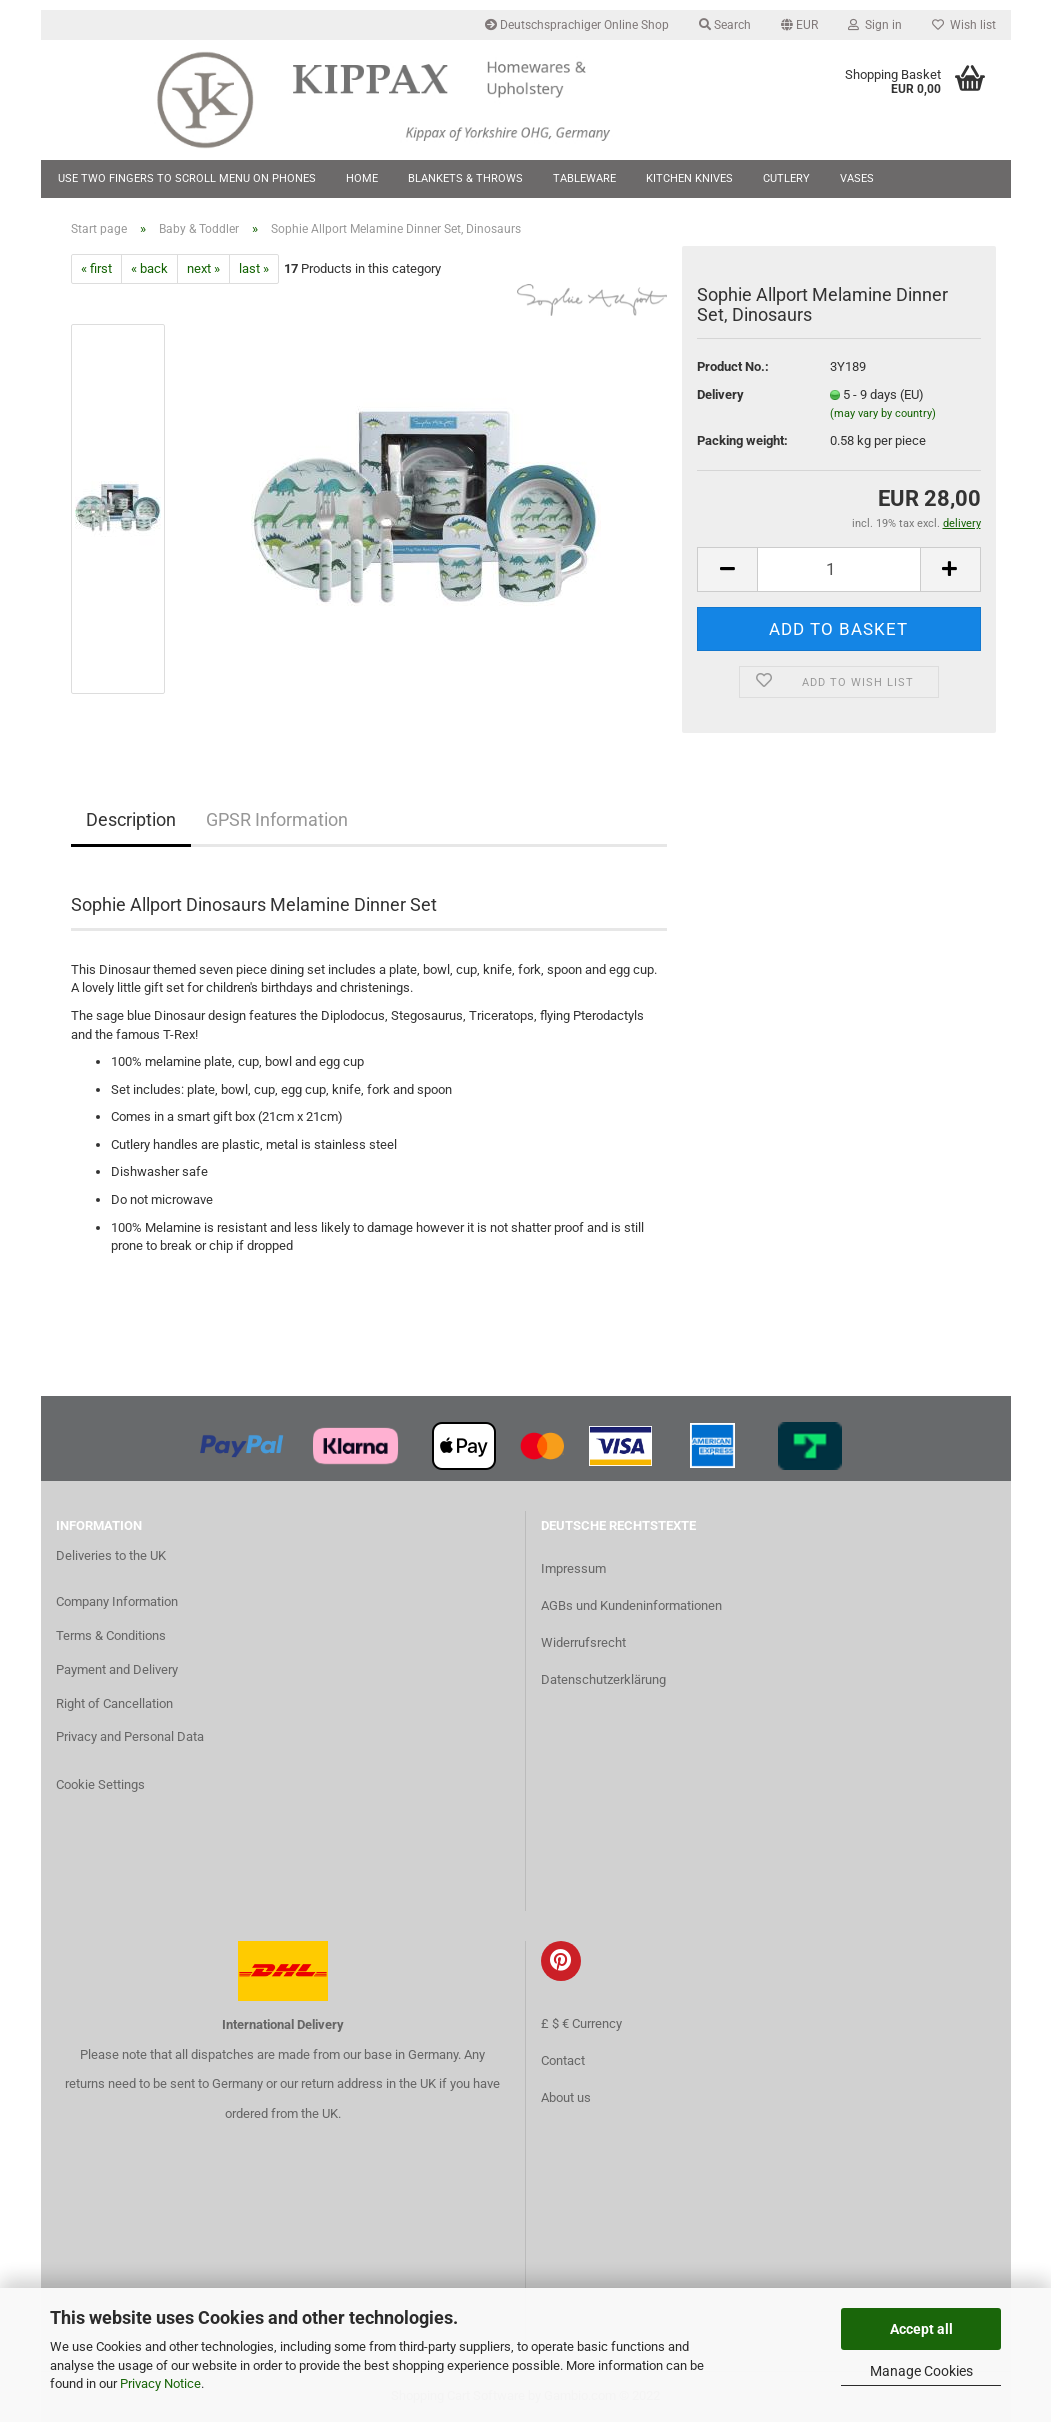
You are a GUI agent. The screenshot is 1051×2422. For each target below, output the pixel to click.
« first (96, 268)
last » (254, 268)
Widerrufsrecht (583, 1642)
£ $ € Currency (581, 2023)
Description (131, 819)
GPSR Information (277, 819)
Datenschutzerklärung (603, 1679)
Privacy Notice (160, 2383)
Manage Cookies (921, 2371)
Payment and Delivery (117, 1669)
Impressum (573, 1568)
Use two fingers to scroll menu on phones (187, 178)
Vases (857, 178)
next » (203, 268)
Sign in (875, 25)
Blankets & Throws (465, 178)
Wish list (964, 25)
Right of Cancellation (114, 1703)
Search (725, 25)
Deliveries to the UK (111, 1555)
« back (149, 268)
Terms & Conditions (111, 1635)
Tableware (584, 178)
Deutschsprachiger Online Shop (577, 25)
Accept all (921, 2329)
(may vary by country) (883, 413)
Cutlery (786, 178)
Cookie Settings (100, 1784)
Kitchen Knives (689, 178)
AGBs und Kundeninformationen (631, 1605)
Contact (563, 2060)
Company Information (117, 1601)
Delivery (720, 394)
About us (566, 2097)
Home (362, 178)
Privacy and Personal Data (130, 1736)
